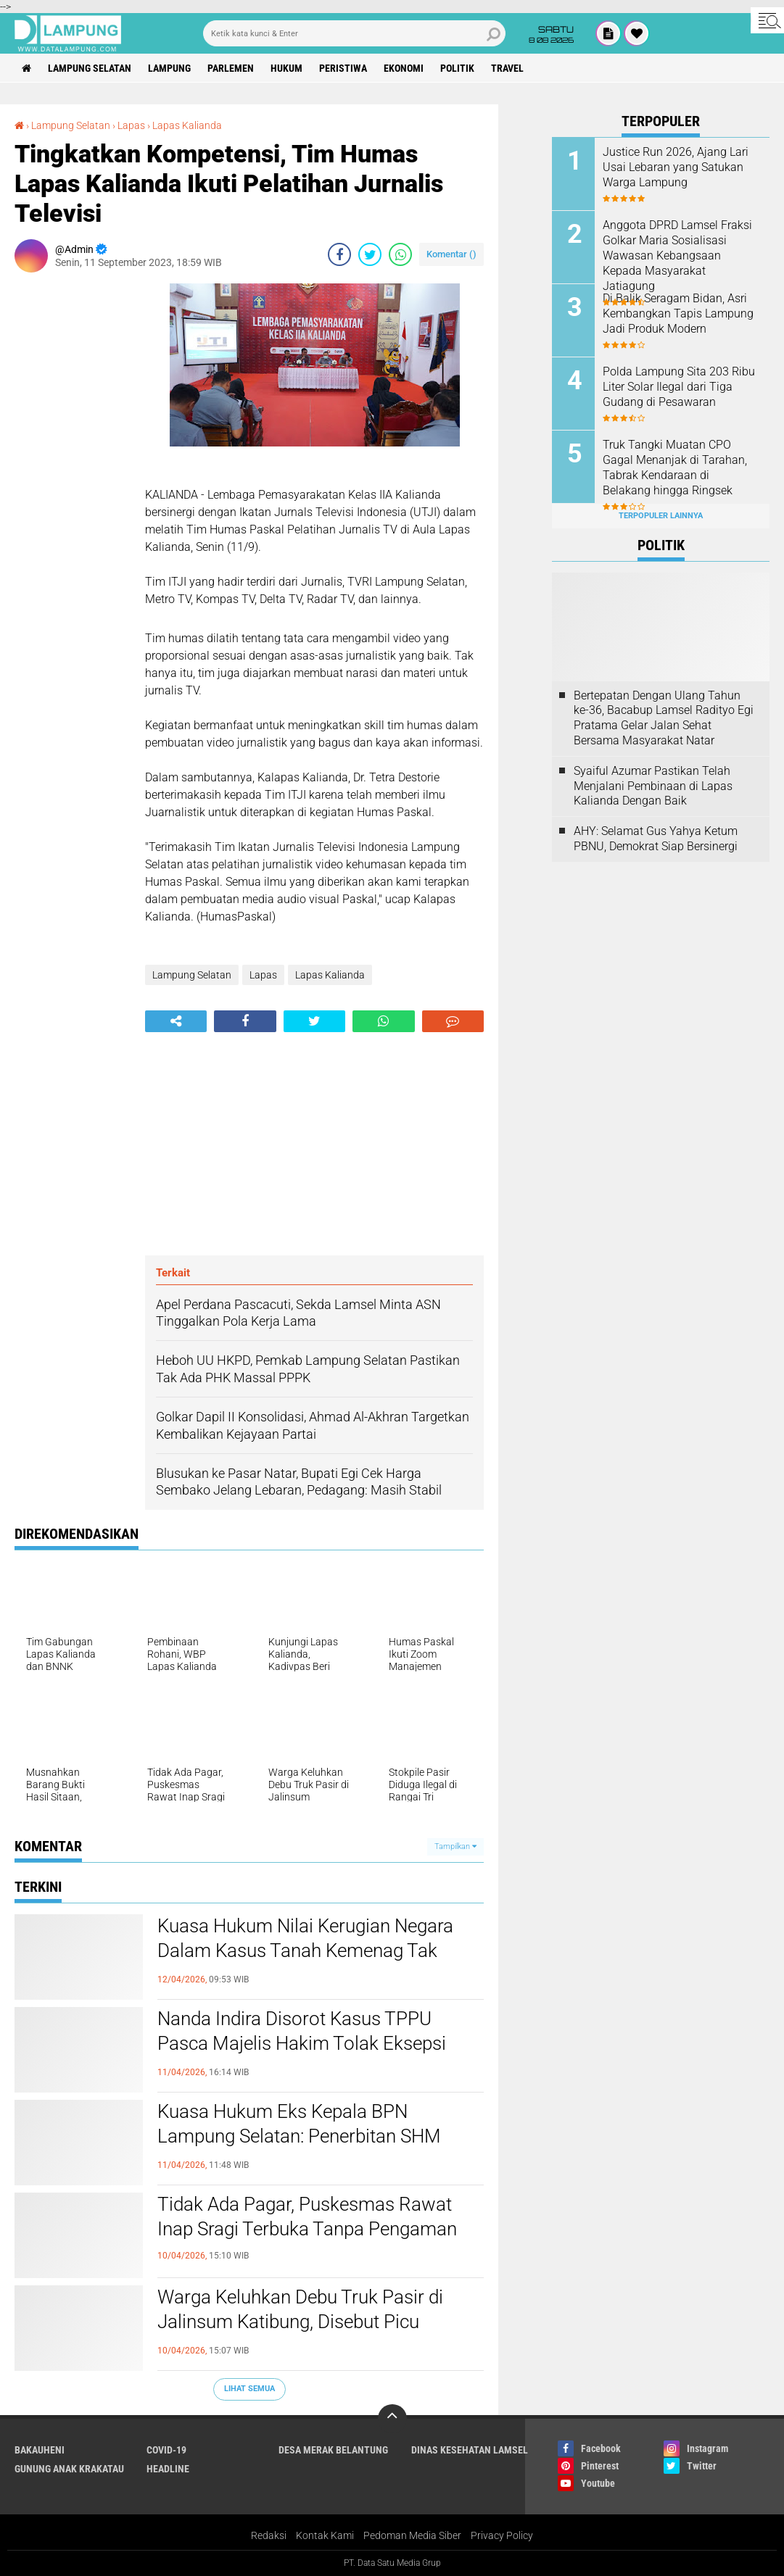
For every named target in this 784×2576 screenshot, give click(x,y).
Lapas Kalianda (187, 125)
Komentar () (451, 254)
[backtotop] (392, 2418)
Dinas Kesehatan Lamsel (469, 2450)
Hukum (286, 68)
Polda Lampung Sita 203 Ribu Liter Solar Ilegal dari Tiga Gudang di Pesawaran (679, 387)
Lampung (169, 68)
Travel (507, 68)
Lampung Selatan (89, 68)
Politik (457, 68)
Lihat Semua (249, 2388)
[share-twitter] (369, 254)
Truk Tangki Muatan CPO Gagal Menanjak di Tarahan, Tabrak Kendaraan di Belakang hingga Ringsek (675, 467)
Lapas (131, 125)
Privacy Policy (502, 2535)
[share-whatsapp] (400, 254)
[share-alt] (176, 1021)
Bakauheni (40, 2450)
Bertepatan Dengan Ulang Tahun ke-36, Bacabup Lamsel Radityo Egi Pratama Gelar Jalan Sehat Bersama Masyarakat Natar (664, 718)
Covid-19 (166, 2450)
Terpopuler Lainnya (661, 515)
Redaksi (268, 2535)
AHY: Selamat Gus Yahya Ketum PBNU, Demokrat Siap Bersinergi (656, 838)
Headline (168, 2469)
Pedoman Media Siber (412, 2535)
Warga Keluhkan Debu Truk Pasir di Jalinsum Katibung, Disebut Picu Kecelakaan (300, 2321)
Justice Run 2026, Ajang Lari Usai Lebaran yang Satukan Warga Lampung (675, 167)
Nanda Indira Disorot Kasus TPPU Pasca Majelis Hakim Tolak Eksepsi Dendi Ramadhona (301, 2043)
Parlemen (230, 68)
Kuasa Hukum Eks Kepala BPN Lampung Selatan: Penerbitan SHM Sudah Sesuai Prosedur (299, 2136)
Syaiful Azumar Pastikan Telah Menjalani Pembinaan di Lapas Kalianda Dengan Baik (653, 786)
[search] (354, 33)
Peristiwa (343, 68)
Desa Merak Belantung (333, 2450)
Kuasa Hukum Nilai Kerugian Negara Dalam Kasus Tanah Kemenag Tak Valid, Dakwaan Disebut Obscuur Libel (310, 1950)
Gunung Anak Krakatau (69, 2469)
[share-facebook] (339, 254)
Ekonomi (404, 68)
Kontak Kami (325, 2535)
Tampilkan (455, 1846)
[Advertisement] (73, 500)
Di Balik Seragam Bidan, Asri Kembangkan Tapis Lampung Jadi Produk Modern (678, 313)
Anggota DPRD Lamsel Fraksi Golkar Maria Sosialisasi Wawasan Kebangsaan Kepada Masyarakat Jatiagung (677, 255)
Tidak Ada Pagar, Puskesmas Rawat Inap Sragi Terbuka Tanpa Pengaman (307, 2216)
